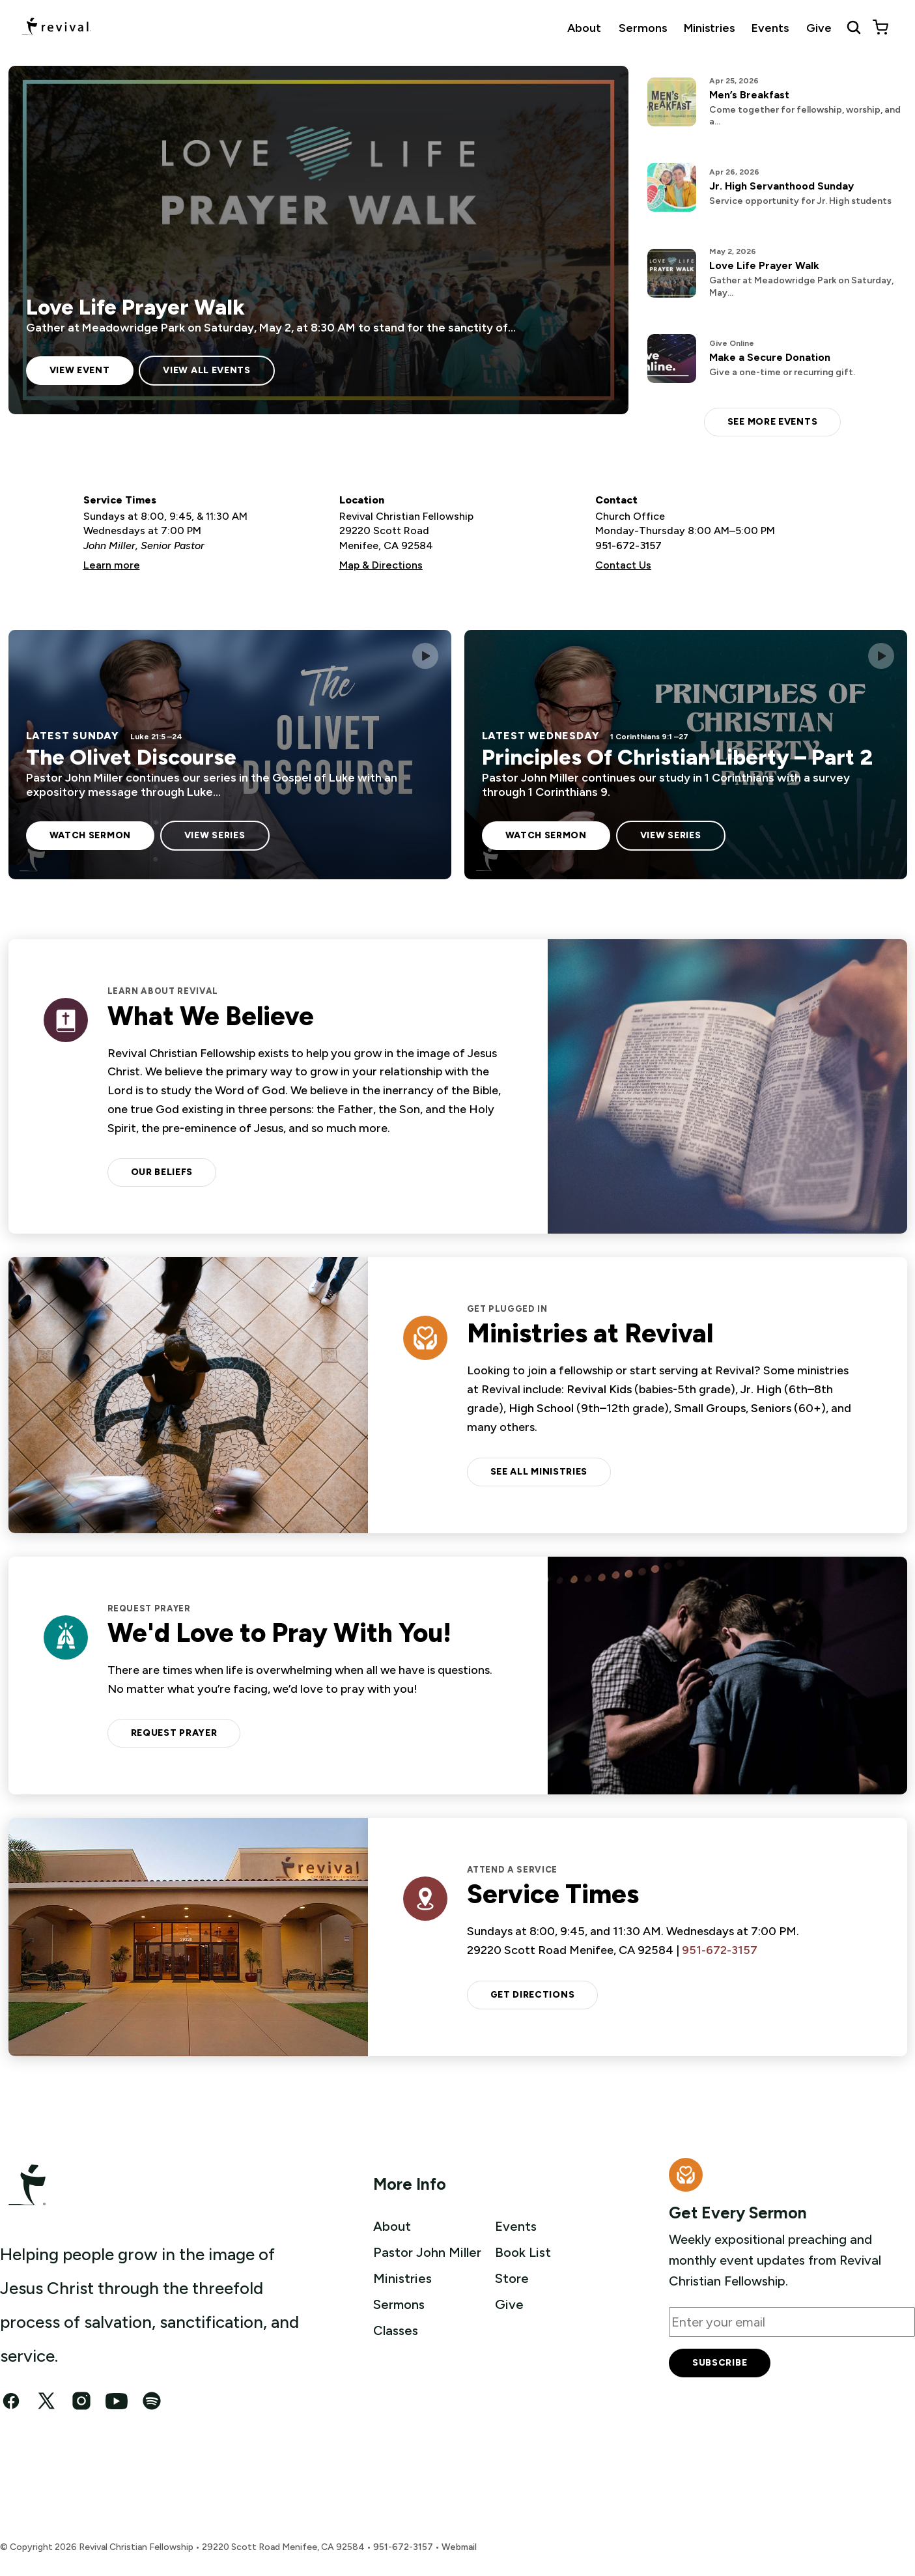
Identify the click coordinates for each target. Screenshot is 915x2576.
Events (770, 28)
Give (819, 28)
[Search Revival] (854, 27)
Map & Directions (381, 565)
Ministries (709, 28)
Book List (523, 2252)
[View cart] (880, 27)
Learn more (111, 565)
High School (541, 1408)
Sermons (643, 28)
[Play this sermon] (425, 656)
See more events (772, 421)
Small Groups (710, 1408)
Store (512, 2278)
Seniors (771, 1408)
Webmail (459, 2547)
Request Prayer (174, 1732)
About (584, 28)
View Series (215, 835)
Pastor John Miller (427, 2252)
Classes (395, 2330)
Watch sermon (90, 835)
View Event (79, 370)
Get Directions (532, 1994)
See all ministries (539, 1471)
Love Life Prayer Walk (135, 307)
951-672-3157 (628, 545)
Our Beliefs (162, 1172)
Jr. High (760, 1389)
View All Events (207, 370)
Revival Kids (599, 1389)
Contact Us (623, 565)
